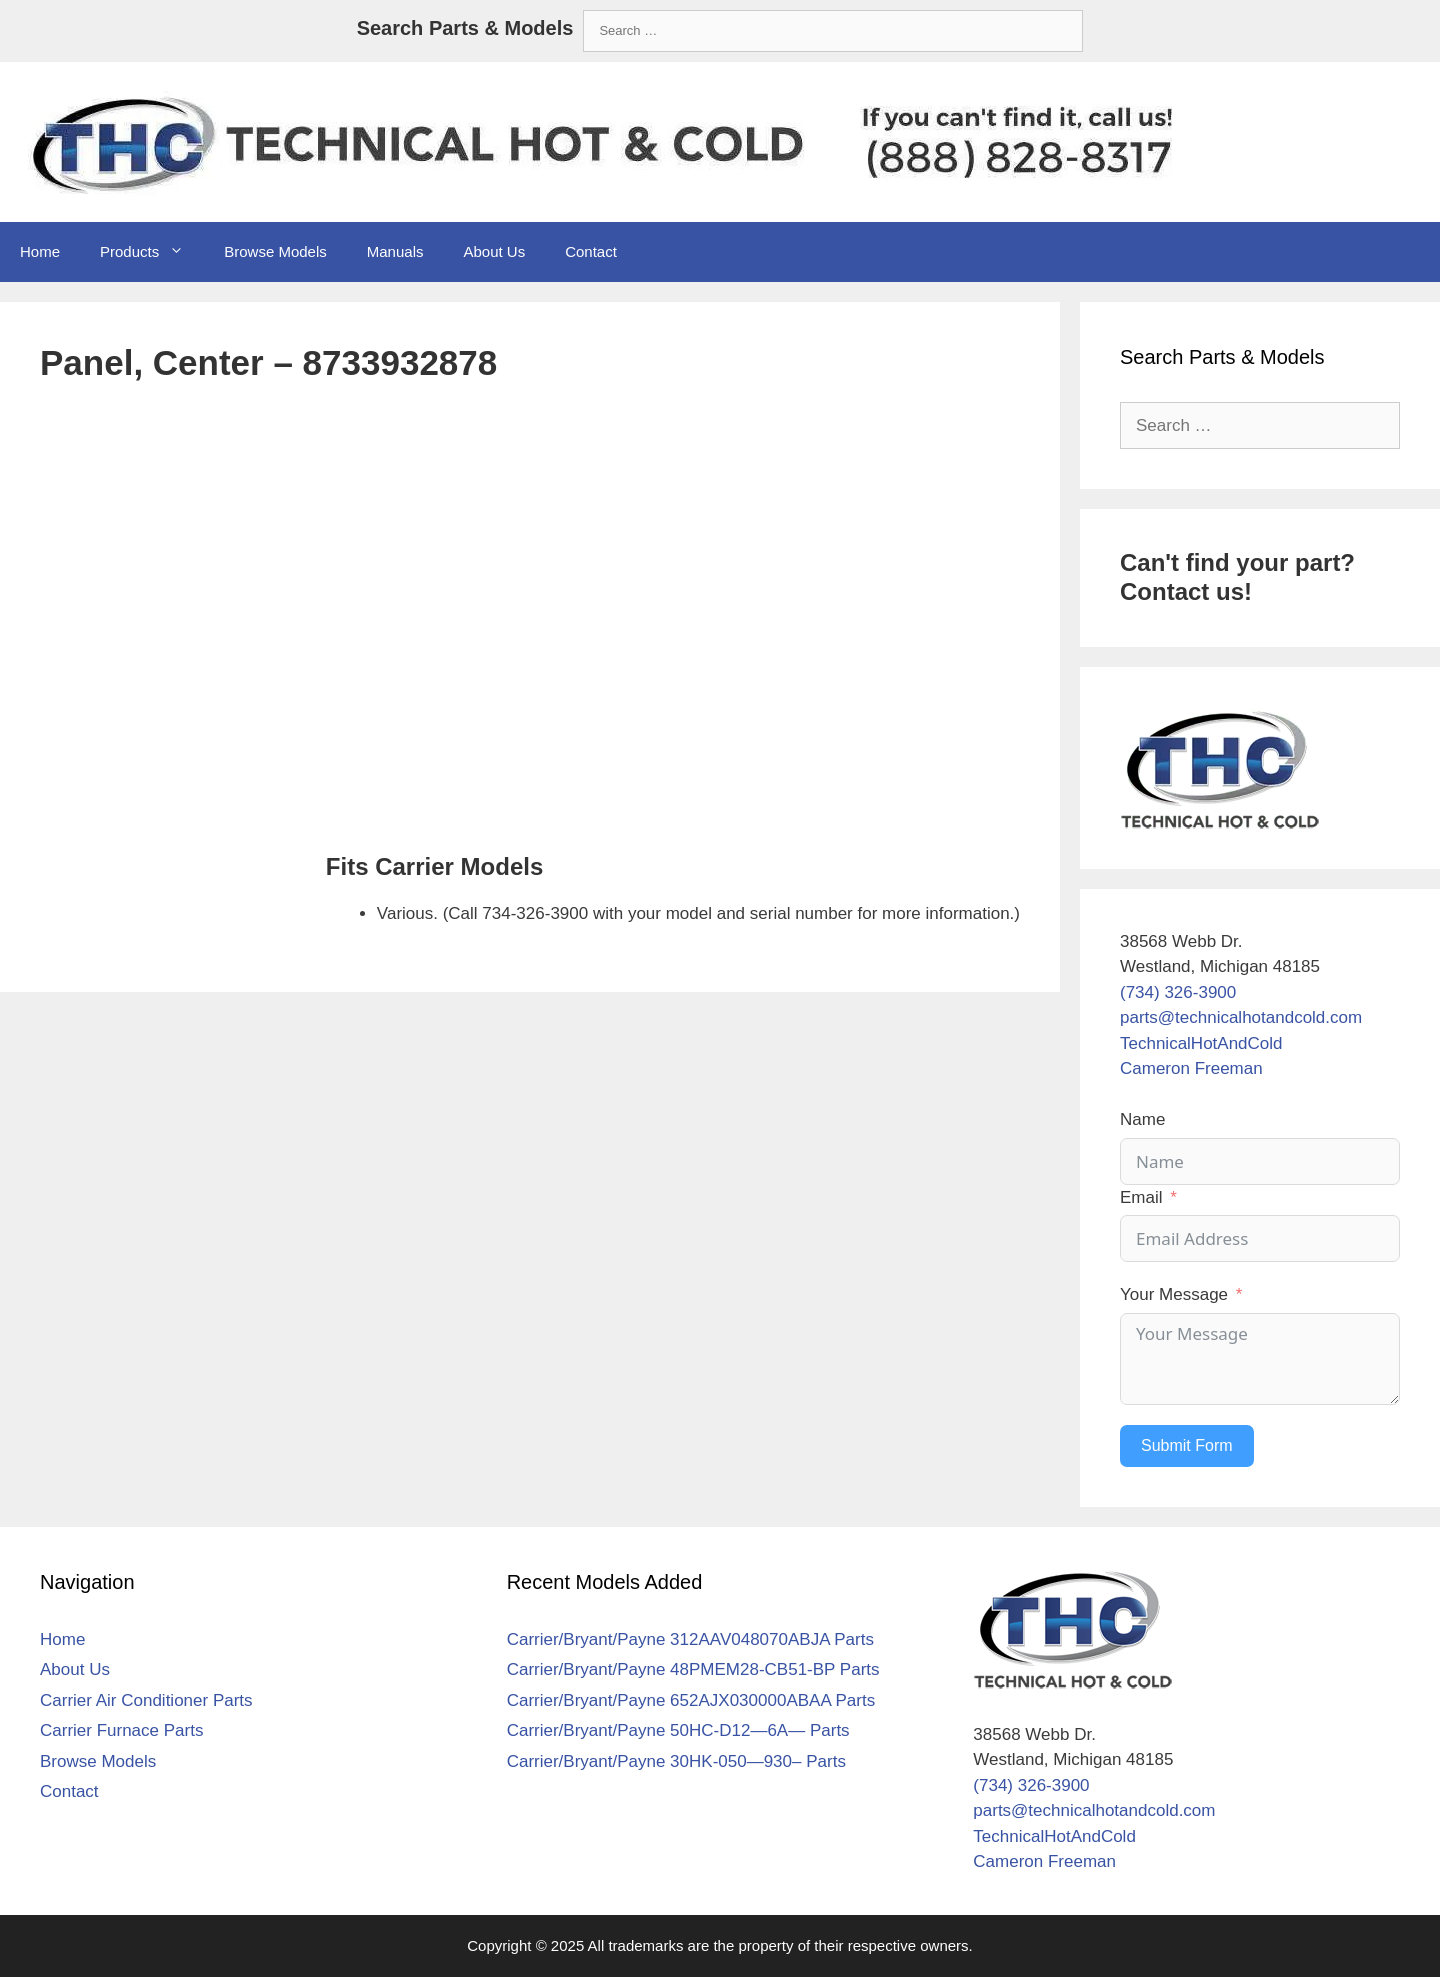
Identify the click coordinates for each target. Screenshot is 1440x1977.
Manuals (395, 251)
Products (152, 252)
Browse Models (275, 251)
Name (1142, 1119)
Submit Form (1187, 1445)
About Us (494, 251)
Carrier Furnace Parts (121, 1730)
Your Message (1174, 1294)
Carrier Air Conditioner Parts (146, 1700)
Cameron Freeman (1191, 1068)
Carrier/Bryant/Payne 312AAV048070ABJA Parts (690, 1639)
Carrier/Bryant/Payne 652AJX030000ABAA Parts (691, 1700)
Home (40, 251)
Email (1141, 1197)
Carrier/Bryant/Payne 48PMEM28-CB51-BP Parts (693, 1669)
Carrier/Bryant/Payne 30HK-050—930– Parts (676, 1761)
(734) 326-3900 (1178, 992)
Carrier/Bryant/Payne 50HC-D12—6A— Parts (678, 1730)
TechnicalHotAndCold (1201, 1043)
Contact (591, 251)
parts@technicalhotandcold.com (1241, 1017)
